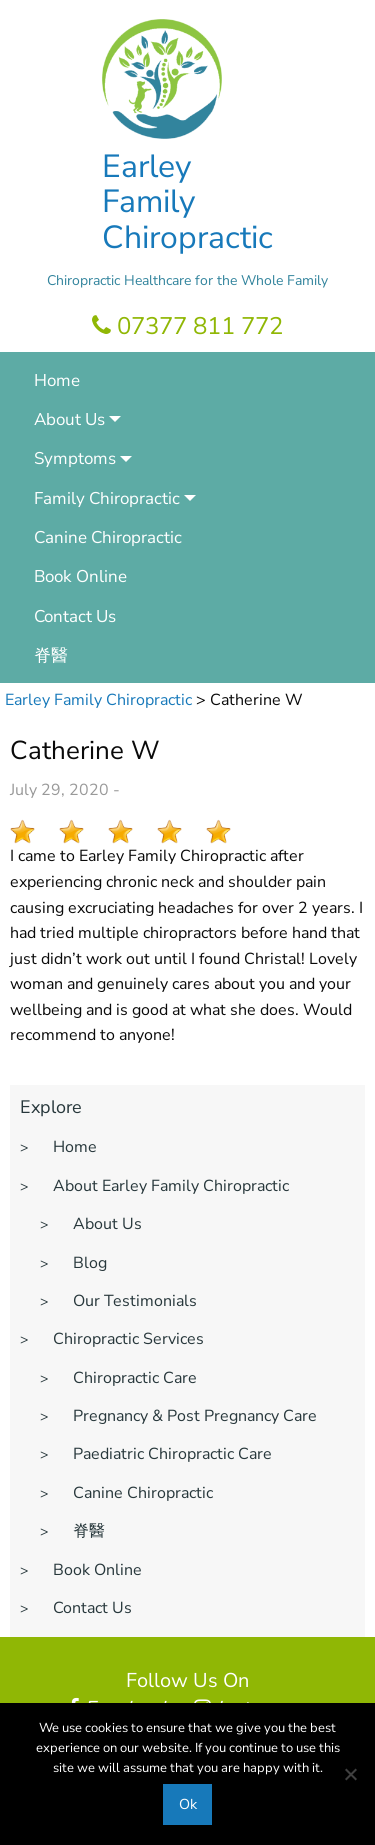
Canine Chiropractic (108, 537)
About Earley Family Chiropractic (171, 1186)
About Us (69, 419)
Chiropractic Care (135, 1378)
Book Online (80, 576)
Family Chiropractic (107, 498)
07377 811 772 (187, 326)
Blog (90, 1263)
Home (57, 380)
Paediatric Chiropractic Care (172, 1454)
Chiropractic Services (128, 1339)
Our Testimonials (135, 1301)
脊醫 (51, 655)
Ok (188, 1804)
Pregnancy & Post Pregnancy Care (195, 1416)
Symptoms (75, 458)
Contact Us (75, 616)
